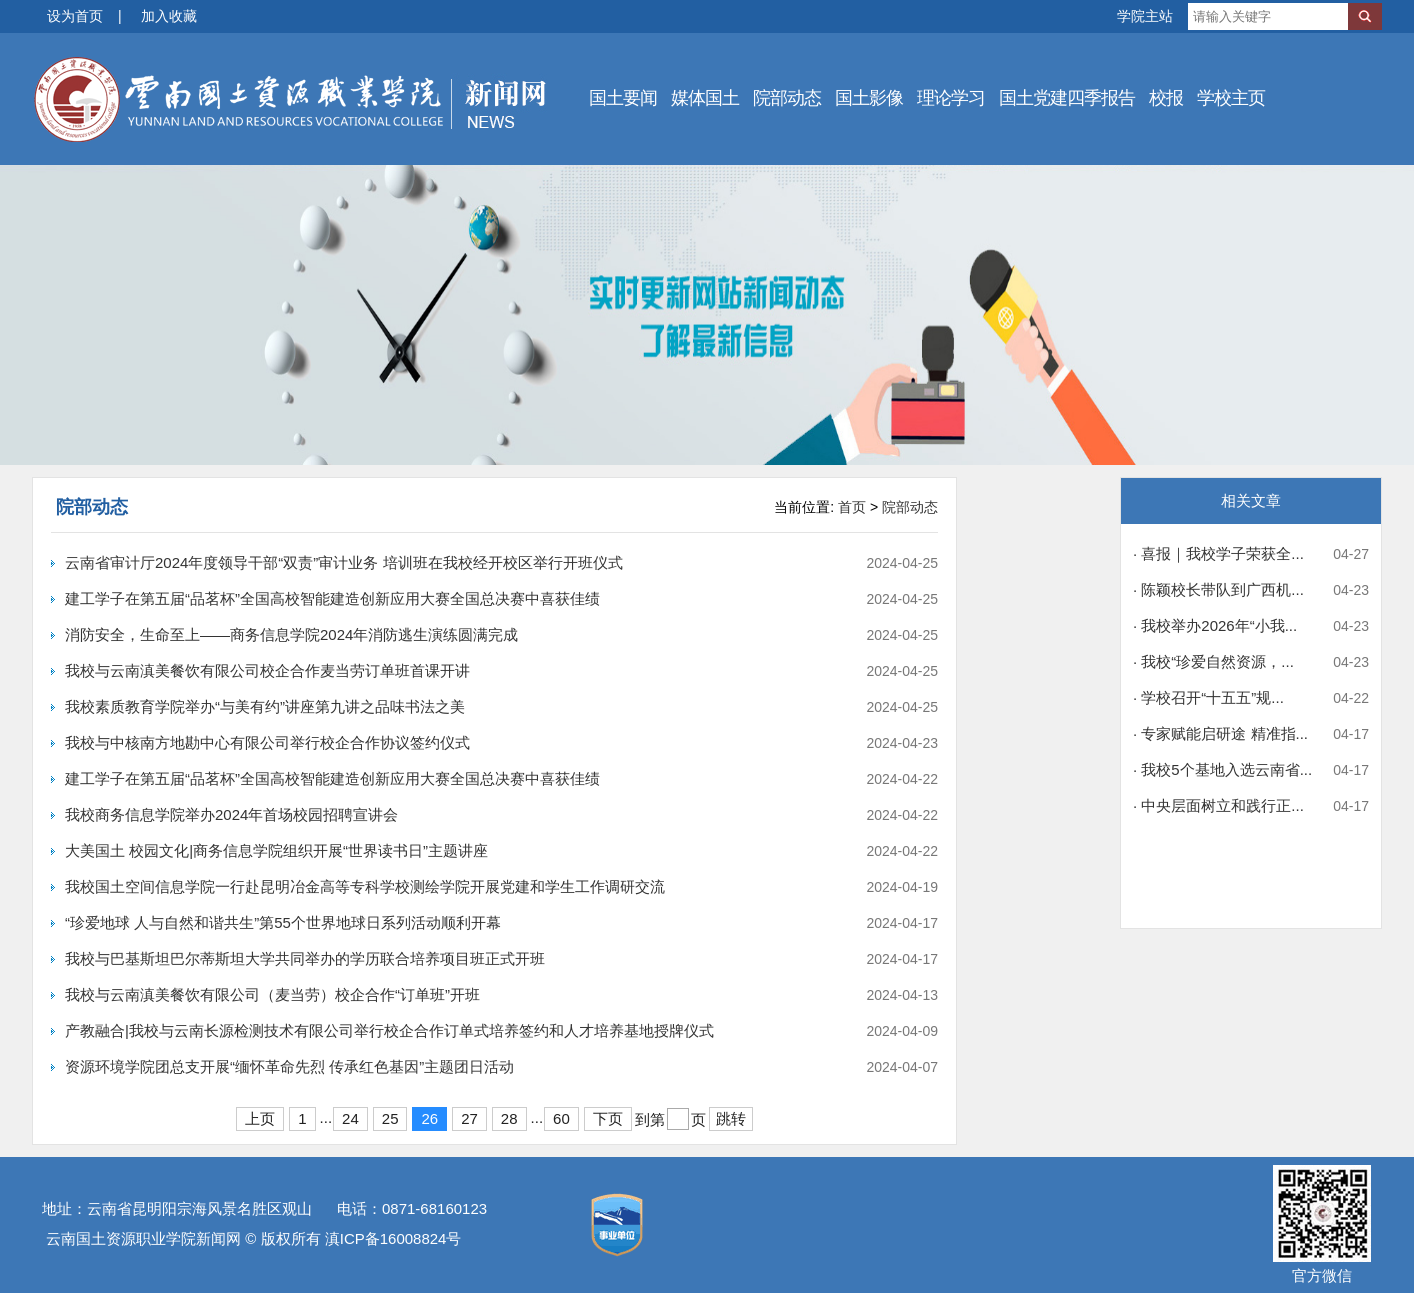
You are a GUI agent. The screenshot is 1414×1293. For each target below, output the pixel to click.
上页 (260, 1118)
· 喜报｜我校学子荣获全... (1218, 553)
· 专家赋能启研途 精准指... (1220, 733)
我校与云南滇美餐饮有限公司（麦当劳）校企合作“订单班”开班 (272, 994)
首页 (852, 507)
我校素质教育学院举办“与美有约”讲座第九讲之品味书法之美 (265, 706)
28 (509, 1118)
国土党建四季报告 (1067, 98)
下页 (608, 1118)
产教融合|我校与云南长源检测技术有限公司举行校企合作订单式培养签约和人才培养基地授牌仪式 (389, 1030)
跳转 (731, 1118)
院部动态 (787, 98)
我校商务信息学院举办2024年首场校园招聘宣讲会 (231, 814)
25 (390, 1118)
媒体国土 (705, 98)
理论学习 (951, 98)
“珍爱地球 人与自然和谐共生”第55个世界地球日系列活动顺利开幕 (283, 922)
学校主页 (1231, 98)
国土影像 (869, 98)
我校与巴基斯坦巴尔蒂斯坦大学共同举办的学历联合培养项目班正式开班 (305, 958)
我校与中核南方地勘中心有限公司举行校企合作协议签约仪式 (267, 742)
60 (561, 1118)
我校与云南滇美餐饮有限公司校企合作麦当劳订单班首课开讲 (267, 670)
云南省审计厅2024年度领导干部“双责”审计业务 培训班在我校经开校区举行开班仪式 (344, 562)
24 (350, 1118)
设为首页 (75, 16)
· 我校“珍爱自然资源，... (1213, 661)
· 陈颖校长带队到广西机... (1218, 589)
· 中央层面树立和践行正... (1218, 805)
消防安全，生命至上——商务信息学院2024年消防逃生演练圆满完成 (291, 634)
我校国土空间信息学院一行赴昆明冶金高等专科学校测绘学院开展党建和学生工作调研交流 (365, 886)
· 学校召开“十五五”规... (1208, 697)
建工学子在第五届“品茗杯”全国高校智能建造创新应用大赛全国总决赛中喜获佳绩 (332, 598)
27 (469, 1118)
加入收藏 (169, 16)
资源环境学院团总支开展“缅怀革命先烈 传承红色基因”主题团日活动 (289, 1066)
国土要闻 (623, 98)
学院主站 (1145, 16)
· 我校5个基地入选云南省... (1222, 769)
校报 (1166, 98)
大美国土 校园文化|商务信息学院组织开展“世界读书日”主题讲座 (276, 850)
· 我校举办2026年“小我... (1215, 625)
